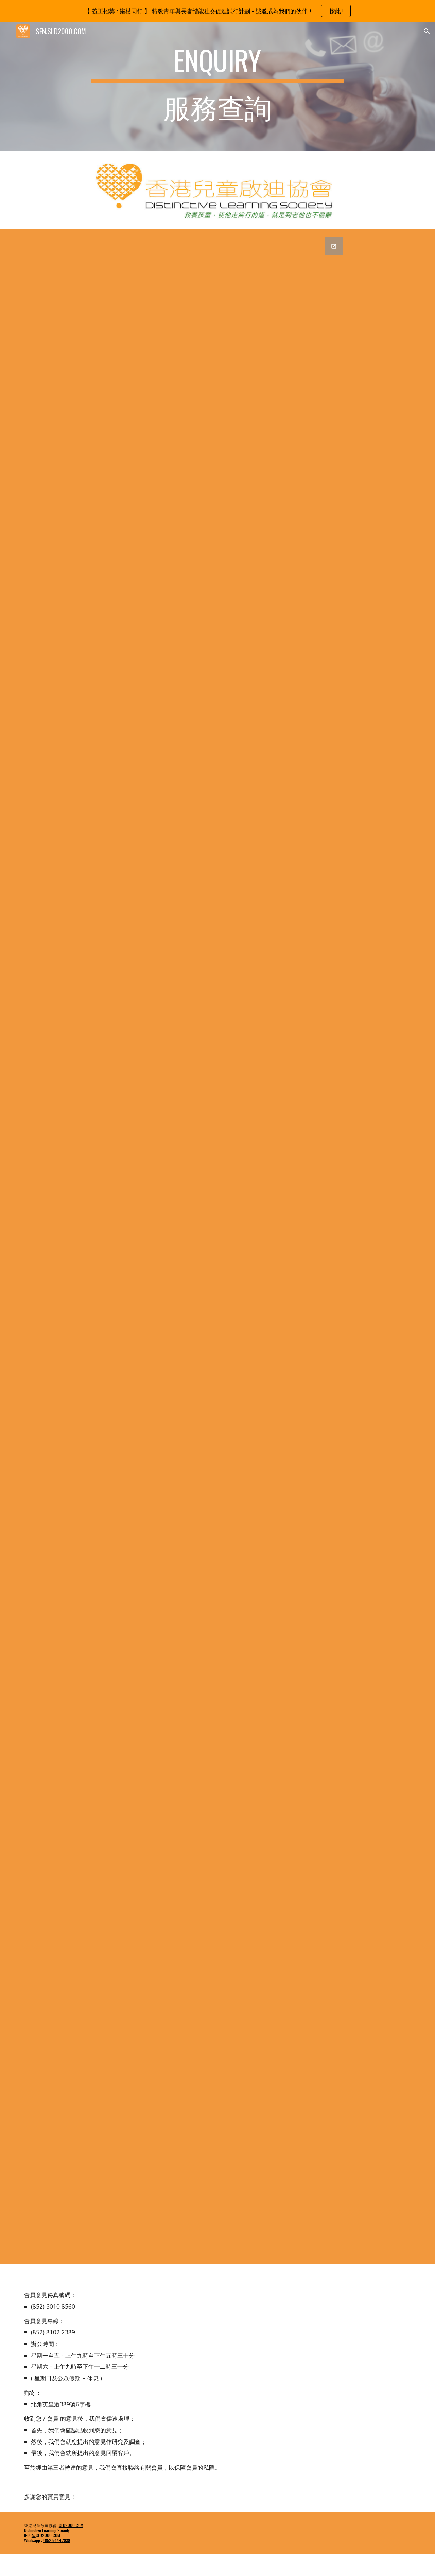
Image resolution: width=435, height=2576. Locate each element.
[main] (217, 86)
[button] (427, 31)
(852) (38, 2332)
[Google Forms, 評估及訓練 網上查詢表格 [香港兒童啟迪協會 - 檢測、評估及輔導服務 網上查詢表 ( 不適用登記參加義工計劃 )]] (217, 1246)
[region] (217, 11)
